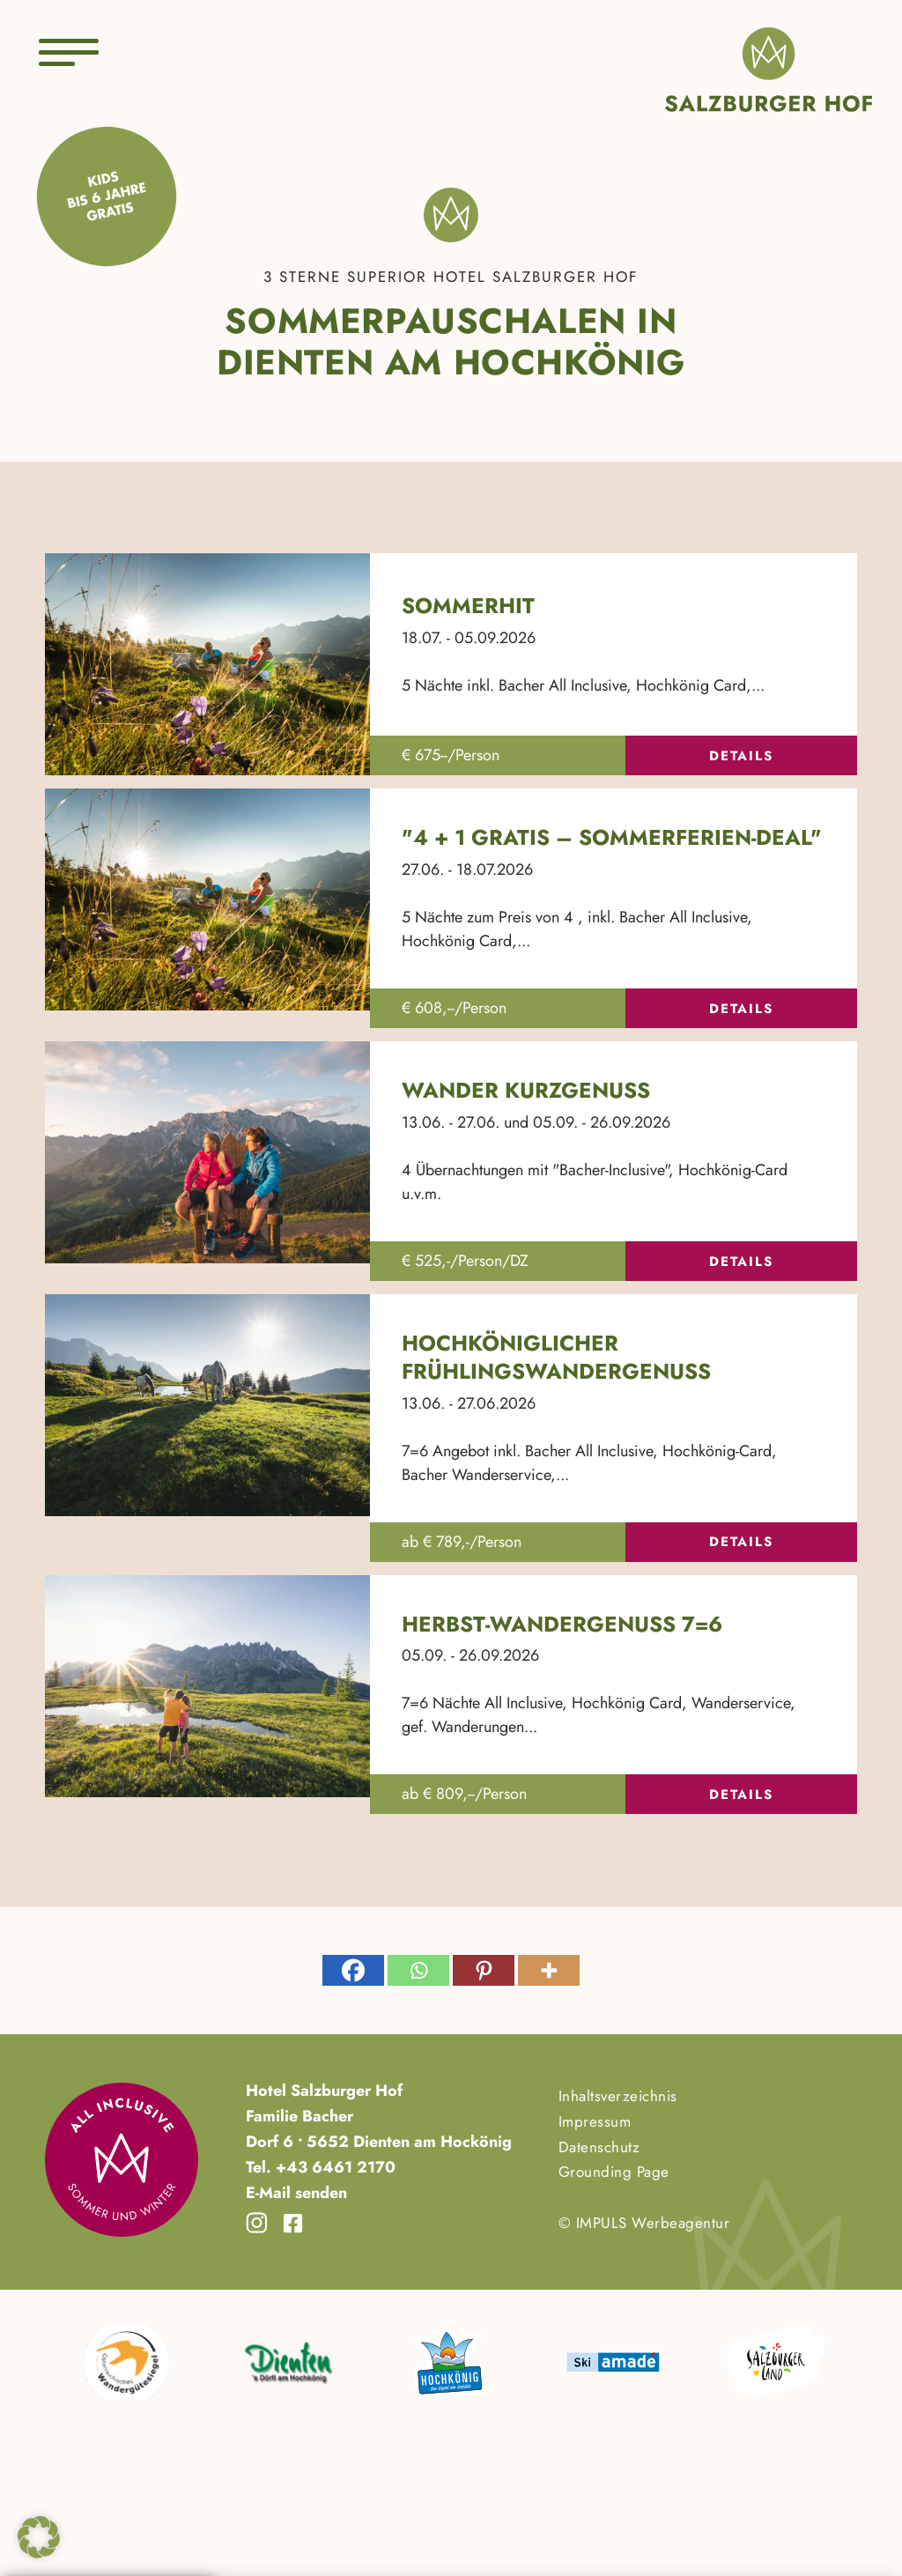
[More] (549, 1970)
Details (741, 756)
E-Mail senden (296, 2192)
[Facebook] (353, 1970)
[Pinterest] (483, 1970)
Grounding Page (613, 2171)
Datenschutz (599, 2147)
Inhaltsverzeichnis (617, 2095)
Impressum (595, 2121)
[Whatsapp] (418, 1970)
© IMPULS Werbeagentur (644, 2222)
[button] (39, 2537)
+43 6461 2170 (333, 2167)
